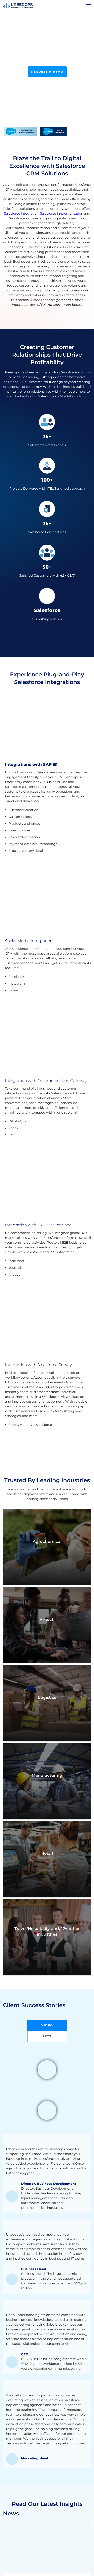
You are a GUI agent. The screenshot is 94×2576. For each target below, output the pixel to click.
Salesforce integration (21, 213)
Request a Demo (47, 71)
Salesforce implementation (61, 213)
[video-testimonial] (47, 2069)
